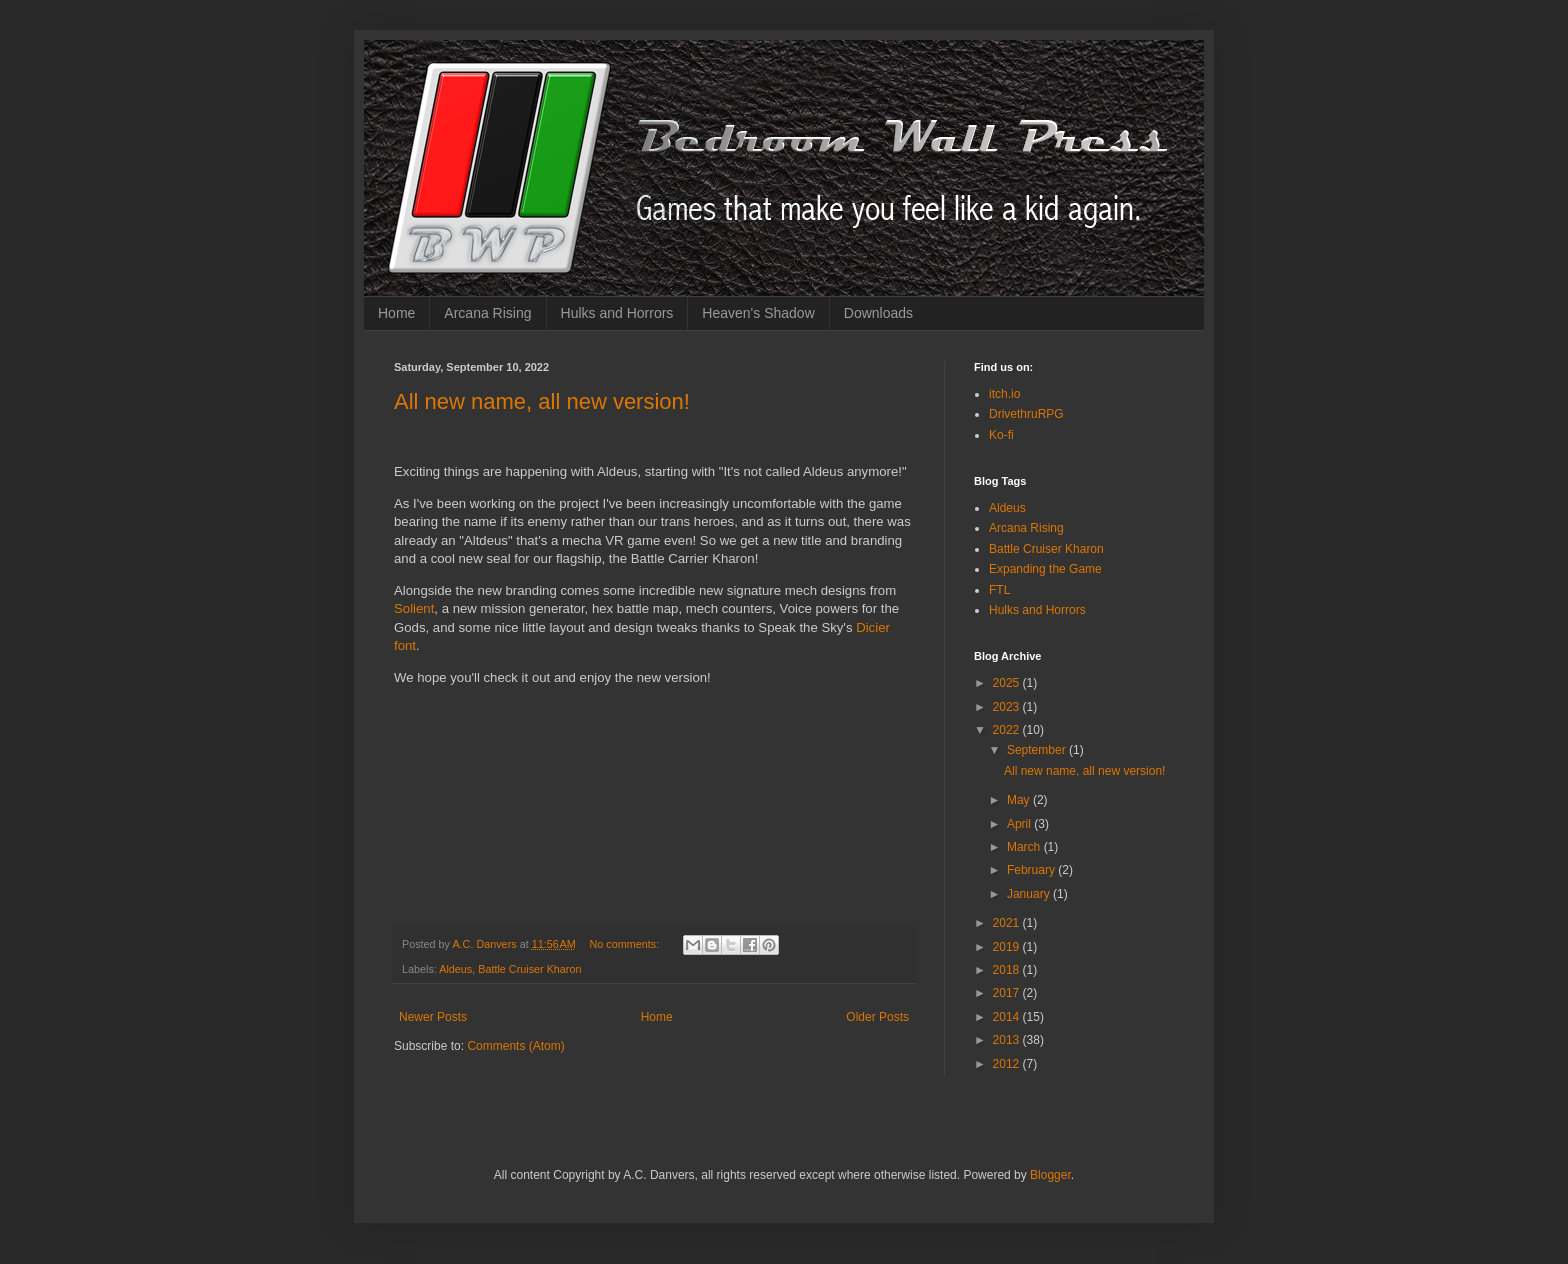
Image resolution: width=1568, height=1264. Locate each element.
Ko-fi (1001, 435)
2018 (1008, 970)
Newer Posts (433, 1017)
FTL (999, 590)
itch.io (1004, 394)
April (1020, 824)
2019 (1008, 947)
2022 (1008, 730)
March (1025, 847)
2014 (1008, 1017)
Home (396, 313)
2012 (1008, 1064)
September (1038, 750)
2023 (1008, 707)
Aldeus (455, 969)
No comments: (626, 944)
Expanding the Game (1045, 569)
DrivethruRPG (1026, 414)
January (1030, 894)
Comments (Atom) (515, 1046)
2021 (1008, 923)
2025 (1008, 683)
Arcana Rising (487, 313)
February (1032, 870)
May (1020, 800)
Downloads (878, 313)
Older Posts (877, 1017)
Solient (414, 608)
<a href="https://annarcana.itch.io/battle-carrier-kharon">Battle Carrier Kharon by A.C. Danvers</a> (670, 815)
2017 (1008, 993)
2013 (1008, 1040)
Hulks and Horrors (617, 313)
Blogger (1050, 1175)
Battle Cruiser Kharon (529, 969)
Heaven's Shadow (758, 313)
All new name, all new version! (542, 401)
